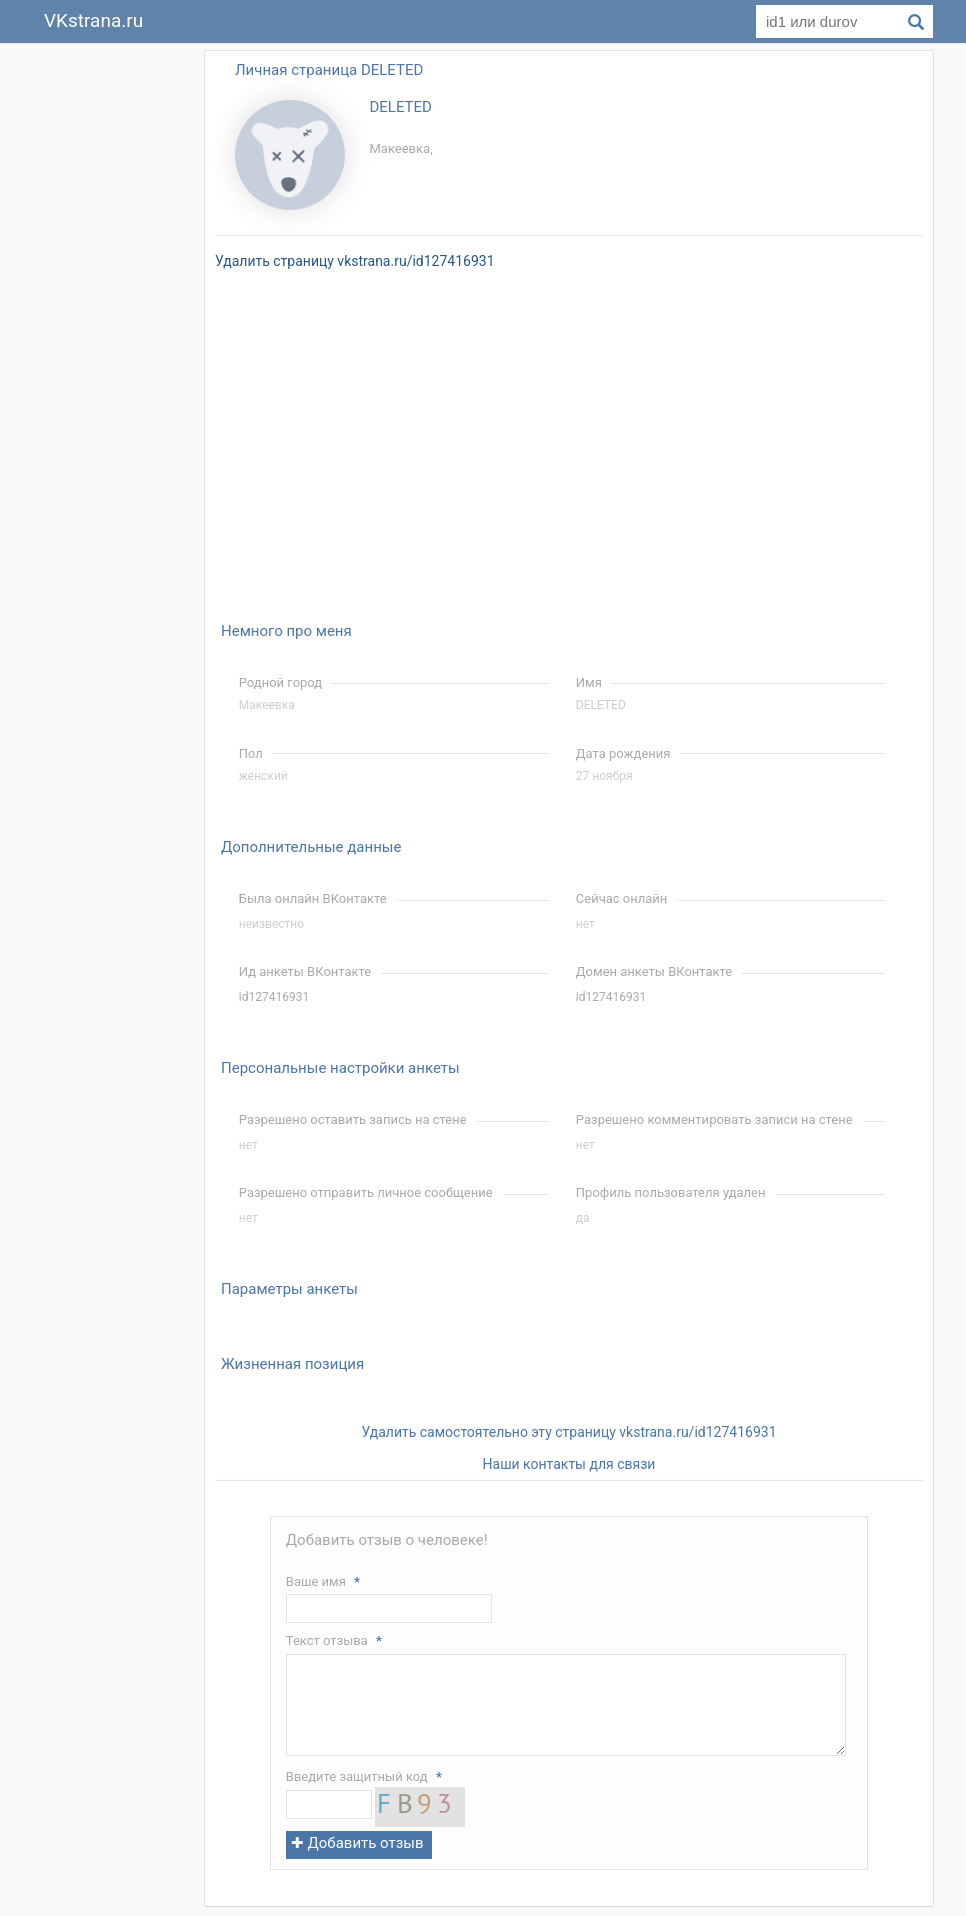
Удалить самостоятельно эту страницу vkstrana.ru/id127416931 (568, 1432)
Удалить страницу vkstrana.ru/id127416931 (355, 261)
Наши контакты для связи (569, 1464)
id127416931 (274, 997)
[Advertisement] (113, 348)
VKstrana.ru (93, 20)
